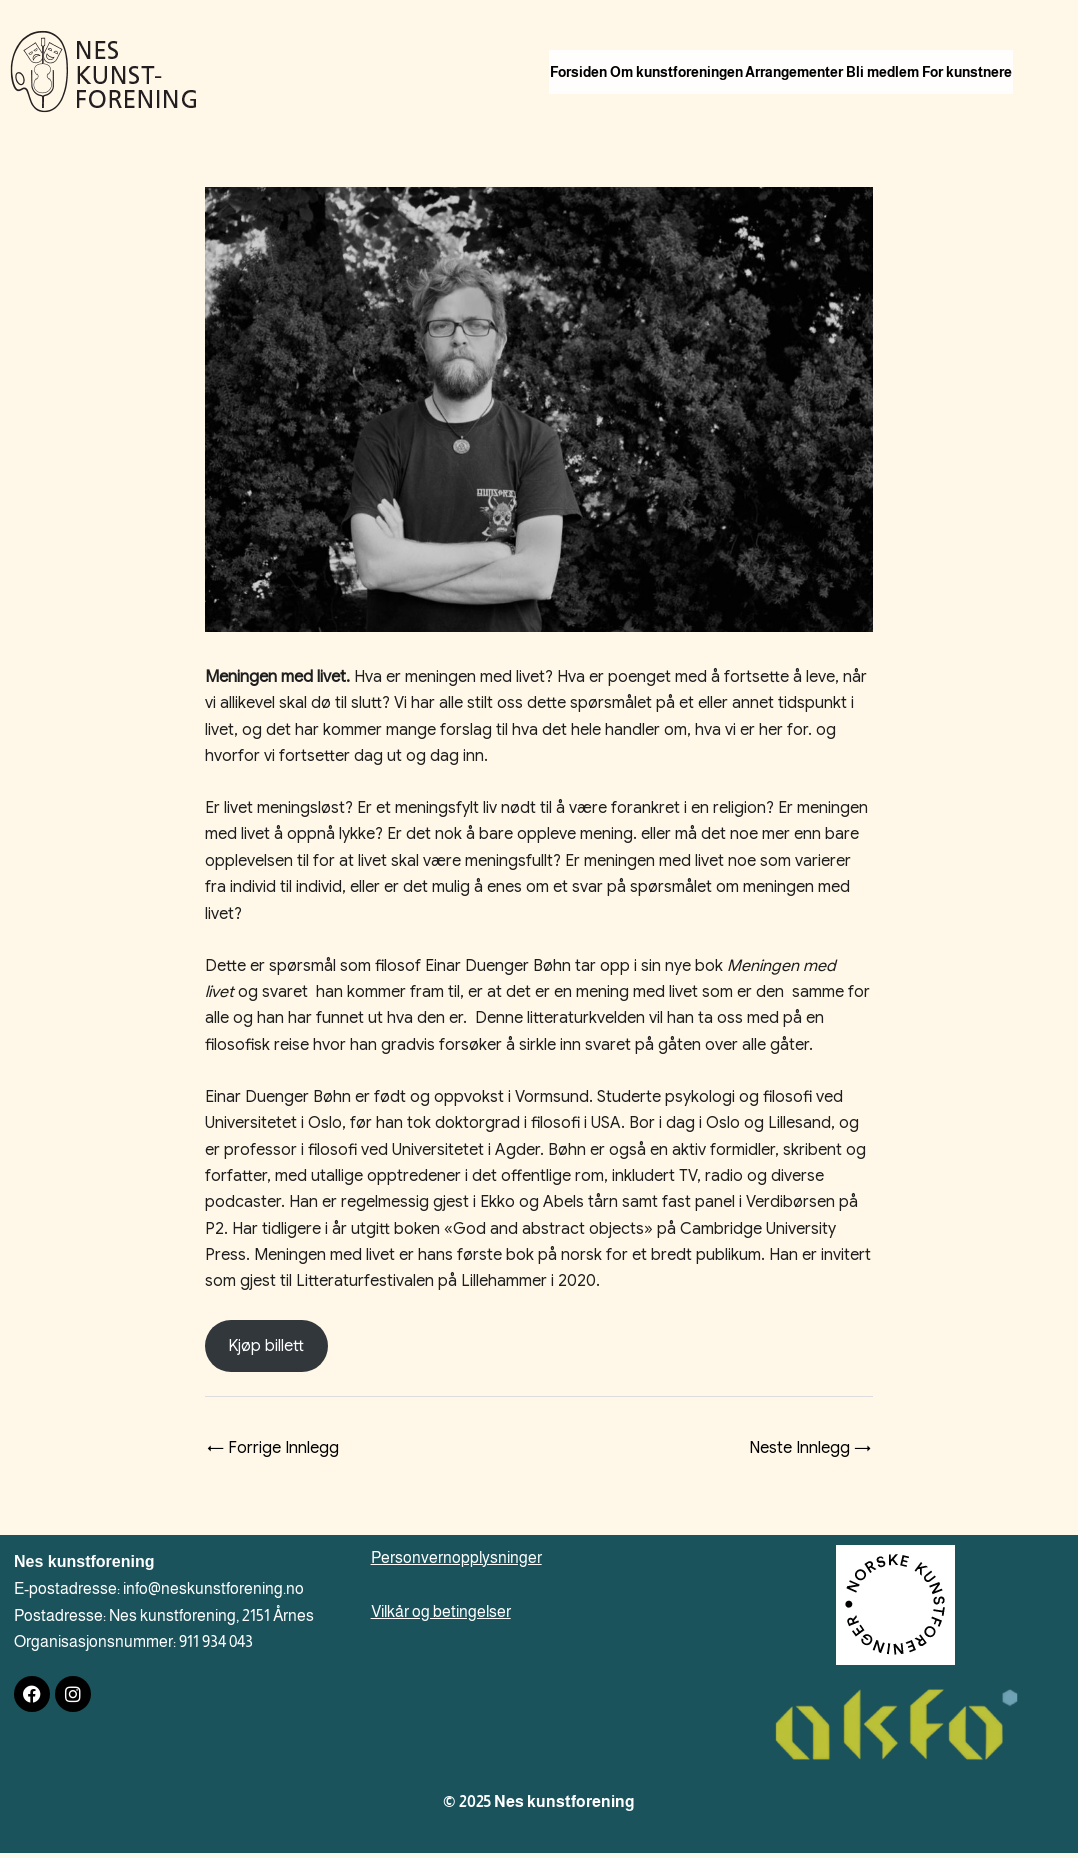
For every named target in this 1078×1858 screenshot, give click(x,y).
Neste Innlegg (810, 1453)
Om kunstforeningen (717, 52)
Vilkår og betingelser (441, 1616)
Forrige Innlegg (273, 1453)
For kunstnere (609, 96)
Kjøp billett (266, 1351)
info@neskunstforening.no (213, 1593)
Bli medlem (978, 52)
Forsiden (592, 52)
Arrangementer (863, 52)
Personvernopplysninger (456, 1562)
